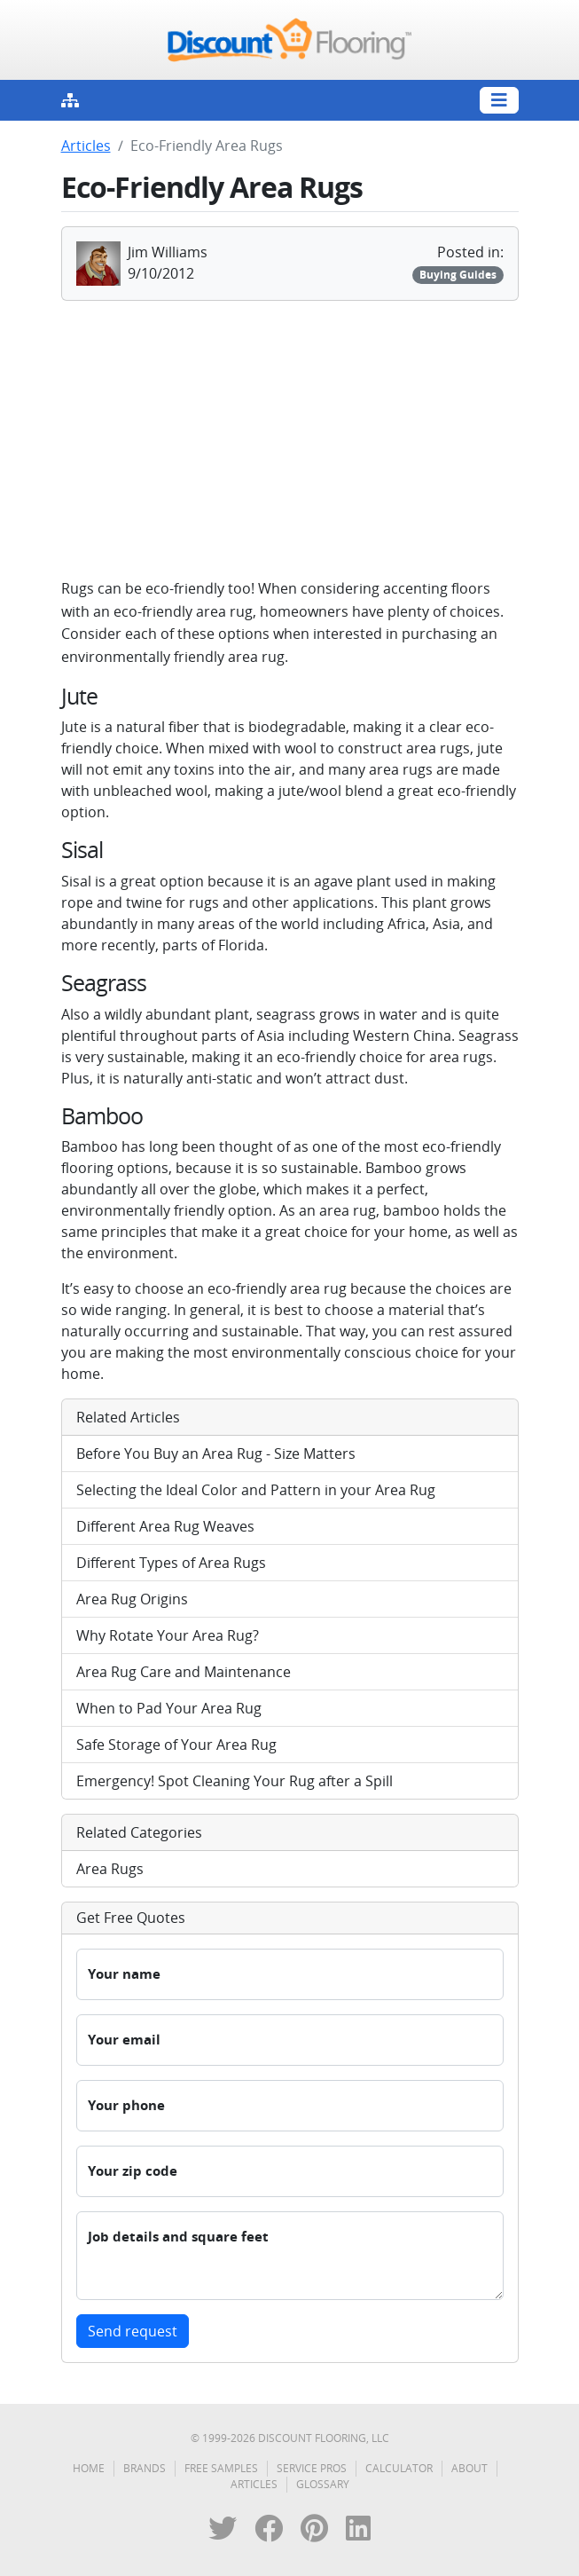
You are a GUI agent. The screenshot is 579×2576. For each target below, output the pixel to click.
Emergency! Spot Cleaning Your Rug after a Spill (234, 1781)
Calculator (399, 2468)
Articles (86, 145)
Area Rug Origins (132, 1599)
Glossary (322, 2484)
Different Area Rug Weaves (165, 1526)
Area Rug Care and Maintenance (183, 1672)
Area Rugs (110, 1869)
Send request (132, 2331)
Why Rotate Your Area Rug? (167, 1635)
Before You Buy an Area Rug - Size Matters (216, 1453)
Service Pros (312, 2468)
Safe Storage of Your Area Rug (176, 1744)
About (469, 2468)
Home (89, 2468)
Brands (144, 2468)
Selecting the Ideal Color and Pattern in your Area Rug (255, 1490)
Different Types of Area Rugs (171, 1562)
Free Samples (221, 2468)
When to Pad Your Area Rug (169, 1708)
